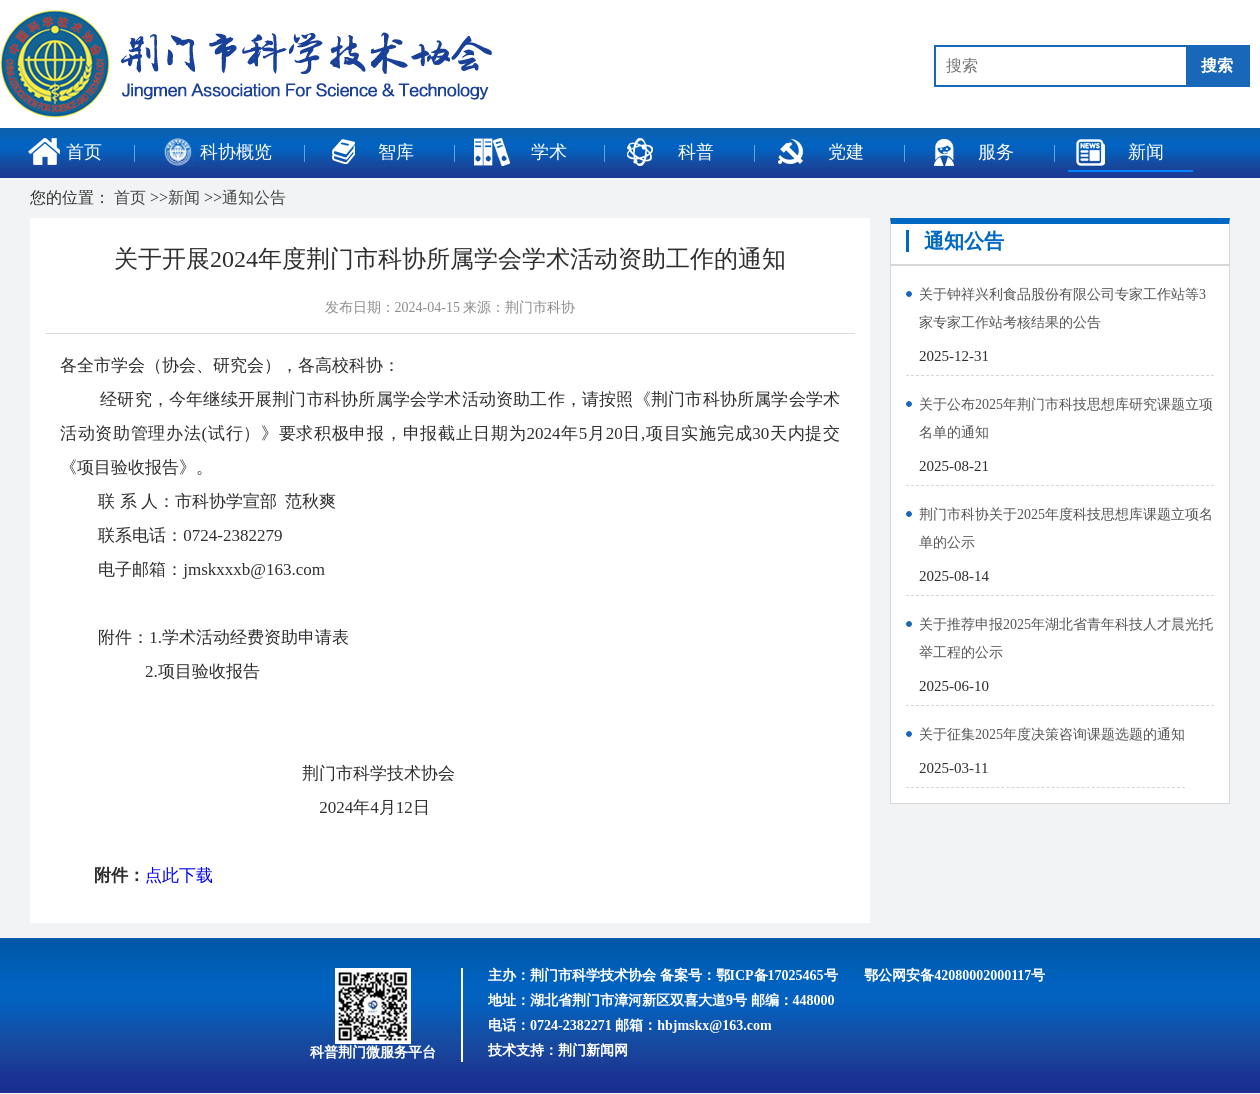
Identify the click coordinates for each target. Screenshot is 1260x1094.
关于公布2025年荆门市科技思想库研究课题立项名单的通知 (1066, 418)
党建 (819, 152)
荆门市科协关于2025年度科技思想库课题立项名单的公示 (1066, 528)
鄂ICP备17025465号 (777, 975)
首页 (65, 152)
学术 (520, 152)
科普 (669, 152)
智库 (369, 152)
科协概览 (218, 152)
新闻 (1119, 152)
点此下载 (179, 875)
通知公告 (254, 197)
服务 (969, 152)
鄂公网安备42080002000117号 (954, 975)
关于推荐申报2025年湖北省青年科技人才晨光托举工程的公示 (1066, 638)
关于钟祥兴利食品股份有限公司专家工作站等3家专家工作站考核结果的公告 (1062, 308)
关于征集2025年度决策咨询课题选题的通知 (1052, 734)
